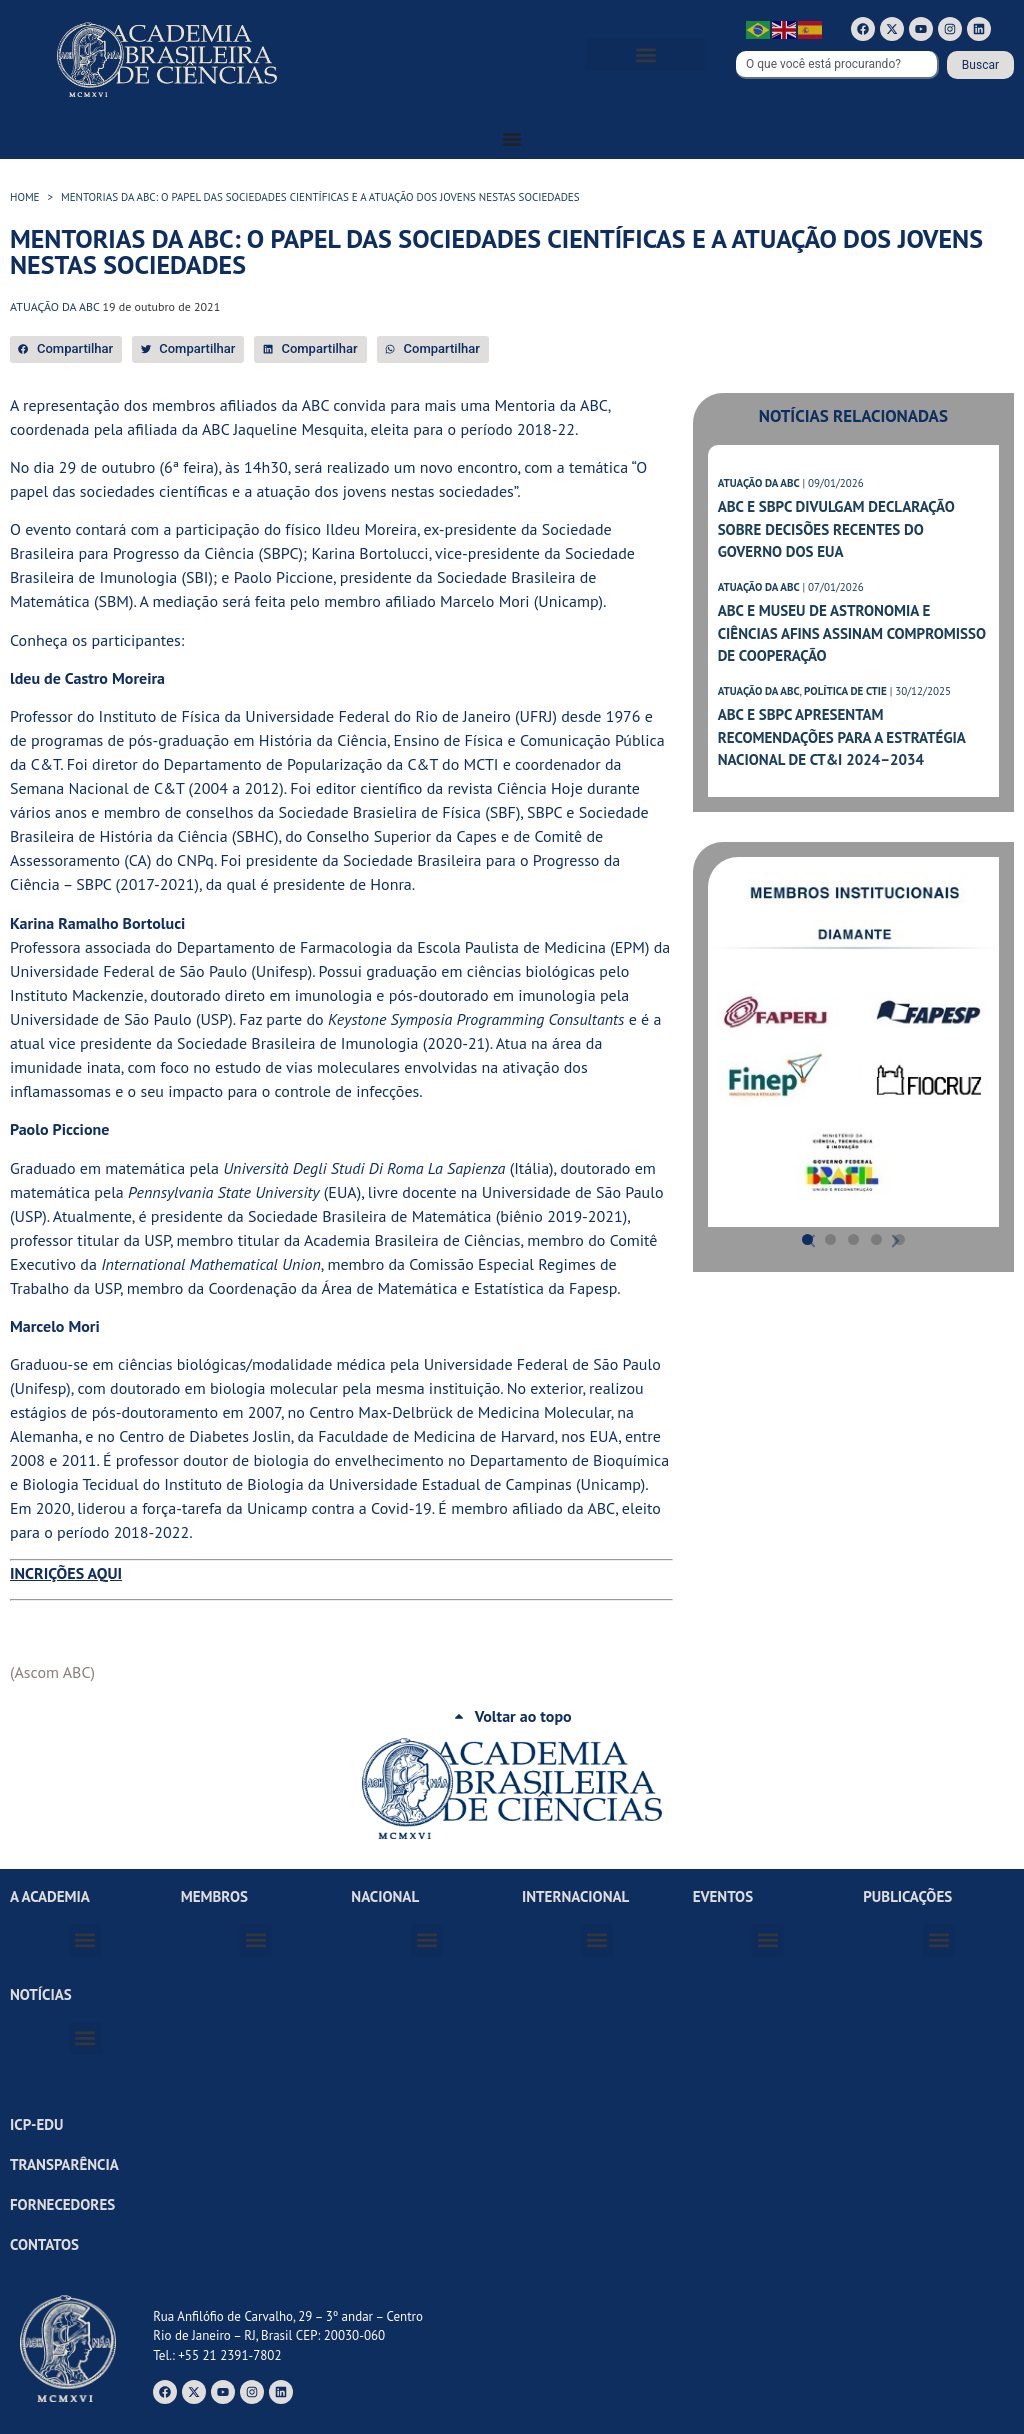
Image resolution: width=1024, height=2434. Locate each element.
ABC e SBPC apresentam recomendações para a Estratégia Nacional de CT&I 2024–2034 (842, 737)
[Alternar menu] (512, 139)
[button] (646, 54)
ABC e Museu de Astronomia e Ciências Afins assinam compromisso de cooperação (852, 633)
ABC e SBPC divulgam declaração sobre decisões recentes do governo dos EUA (836, 529)
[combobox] (837, 65)
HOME (25, 197)
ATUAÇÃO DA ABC (759, 483)
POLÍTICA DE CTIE (845, 691)
